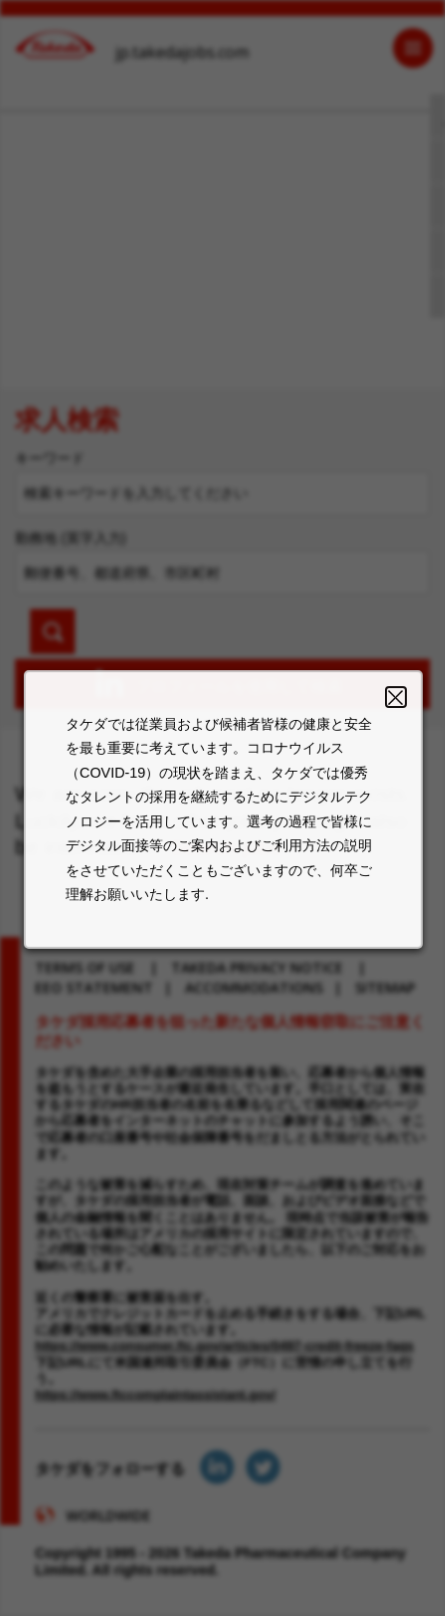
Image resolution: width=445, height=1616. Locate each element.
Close (388, 711)
